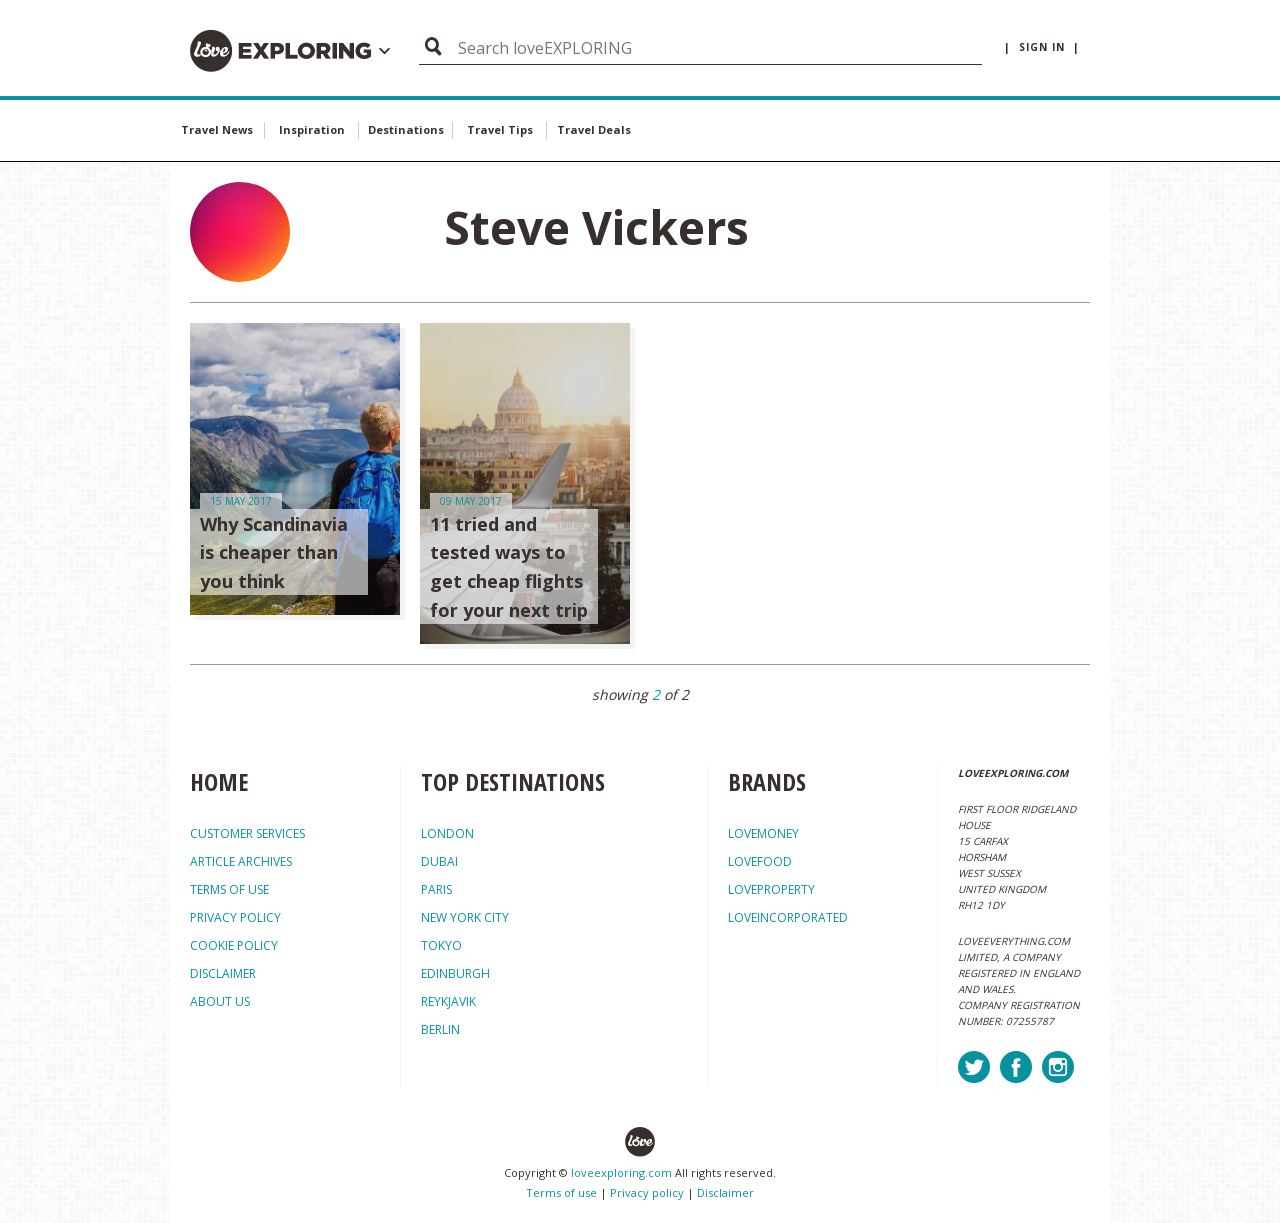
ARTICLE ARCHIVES (241, 861)
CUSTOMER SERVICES (247, 833)
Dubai (439, 861)
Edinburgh (455, 973)
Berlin (440, 1029)
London (447, 833)
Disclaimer (725, 1192)
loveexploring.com (621, 1172)
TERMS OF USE (229, 889)
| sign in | (1042, 47)
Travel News (217, 129)
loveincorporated (788, 917)
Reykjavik (448, 1001)
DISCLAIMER (223, 973)
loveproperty (771, 889)
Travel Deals (594, 129)
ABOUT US (220, 1001)
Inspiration (312, 129)
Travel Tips (500, 129)
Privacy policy (647, 1192)
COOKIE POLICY (234, 945)
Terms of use (561, 1192)
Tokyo (441, 945)
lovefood (760, 861)
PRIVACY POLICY (235, 917)
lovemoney (763, 833)
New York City (465, 917)
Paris (436, 889)
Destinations (406, 129)
